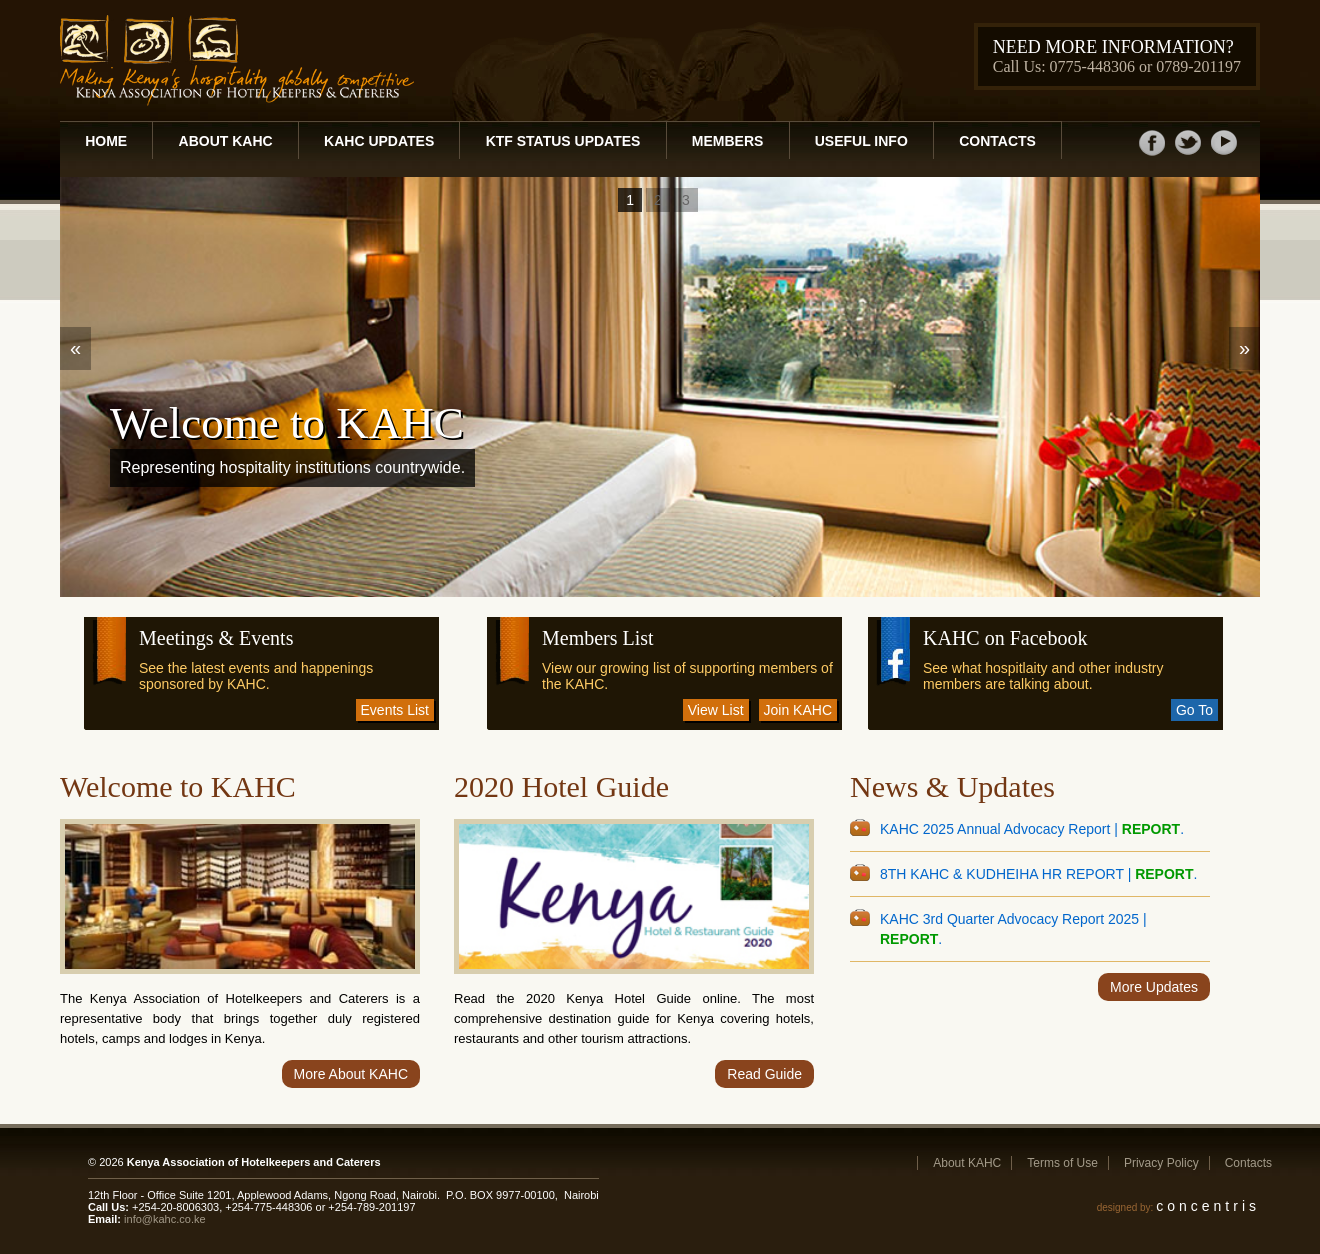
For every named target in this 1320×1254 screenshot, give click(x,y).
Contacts (997, 141)
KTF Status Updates (563, 141)
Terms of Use (1062, 1163)
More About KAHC (351, 1074)
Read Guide (764, 1074)
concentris (1208, 1206)
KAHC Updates (379, 141)
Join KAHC (798, 710)
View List (716, 710)
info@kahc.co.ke (165, 1219)
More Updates (1154, 987)
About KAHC (226, 141)
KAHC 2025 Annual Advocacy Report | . (1032, 829)
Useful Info (861, 141)
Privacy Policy (1161, 1163)
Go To (1194, 710)
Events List (395, 710)
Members (728, 141)
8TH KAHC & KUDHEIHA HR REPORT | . (1038, 874)
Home (106, 141)
